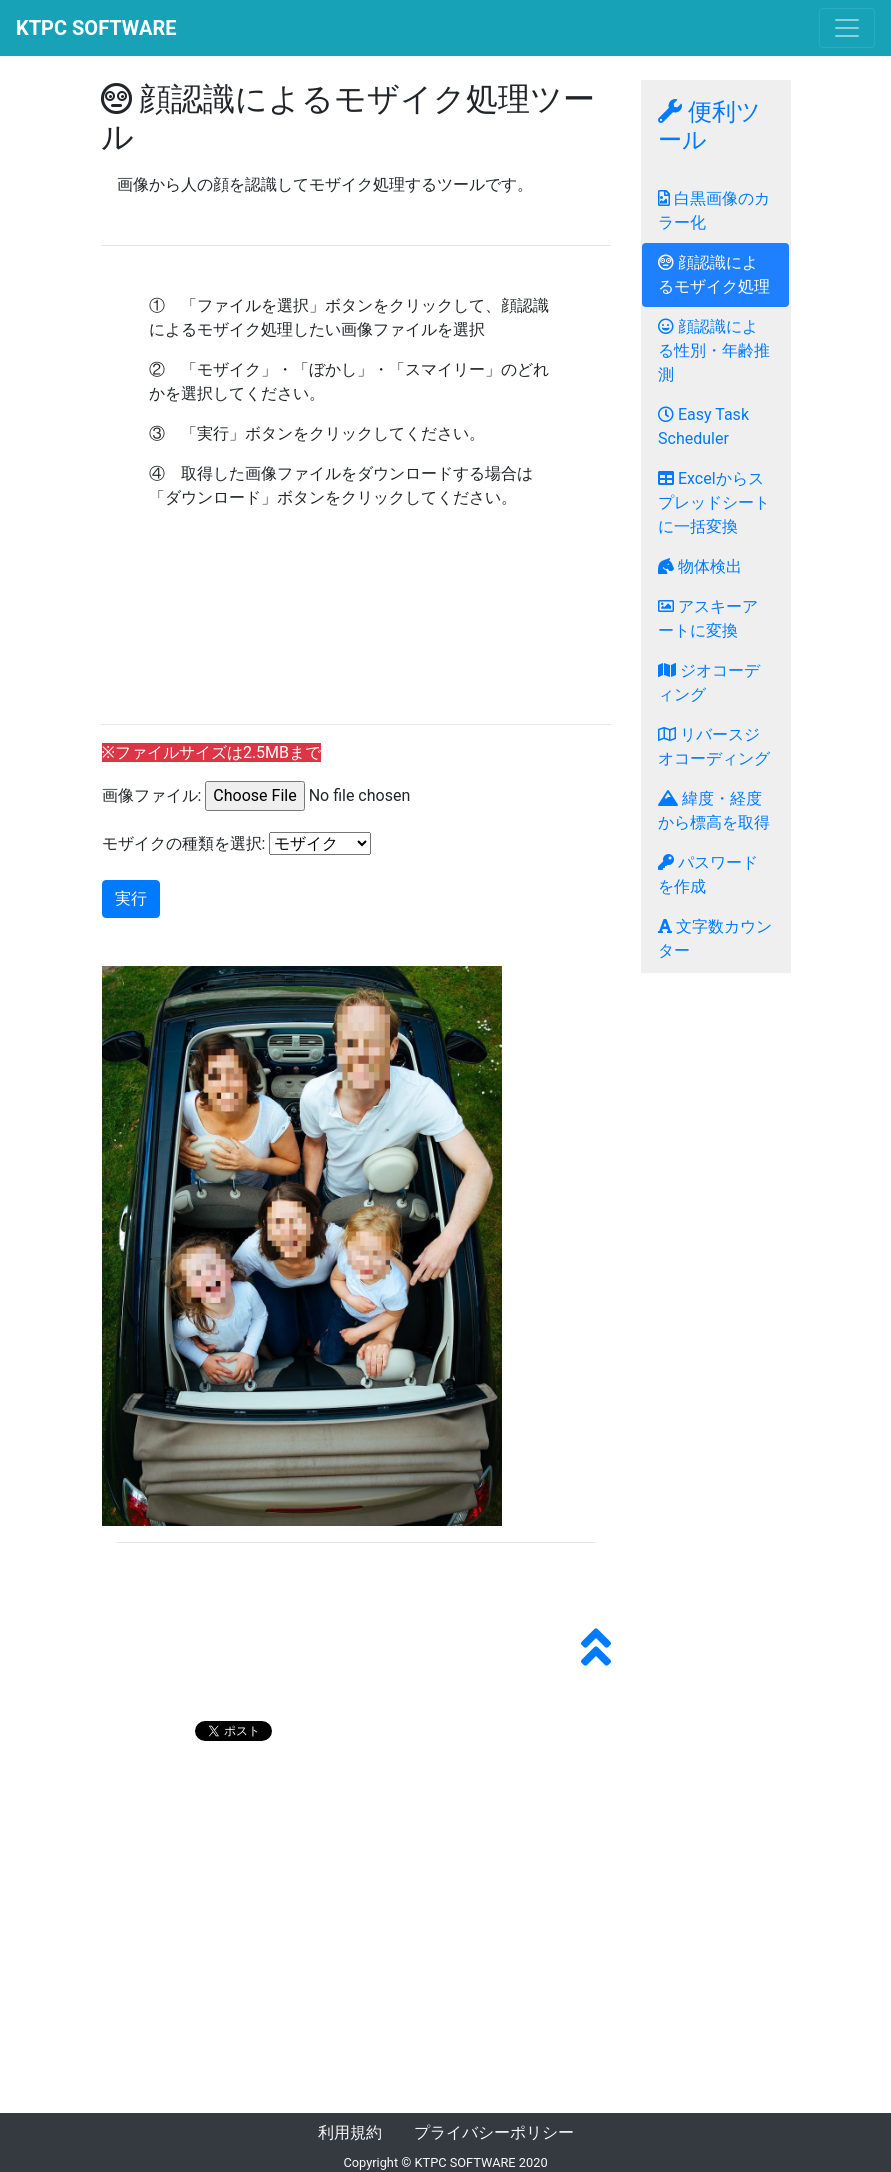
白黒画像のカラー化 (714, 210)
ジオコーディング (709, 682)
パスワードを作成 (708, 874)
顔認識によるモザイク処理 (714, 274)
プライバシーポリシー (494, 2132)
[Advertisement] (356, 633)
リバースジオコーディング (714, 746)
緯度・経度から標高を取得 (714, 810)
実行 (131, 898)
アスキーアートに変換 (708, 618)
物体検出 (700, 566)
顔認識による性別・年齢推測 (714, 350)
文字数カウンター (715, 938)
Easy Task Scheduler (703, 426)
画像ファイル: (152, 795)
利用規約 (350, 2132)
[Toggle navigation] (847, 28)
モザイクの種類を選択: (184, 843)
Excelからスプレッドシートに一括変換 (714, 502)
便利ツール (709, 126)
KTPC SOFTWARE (96, 28)
